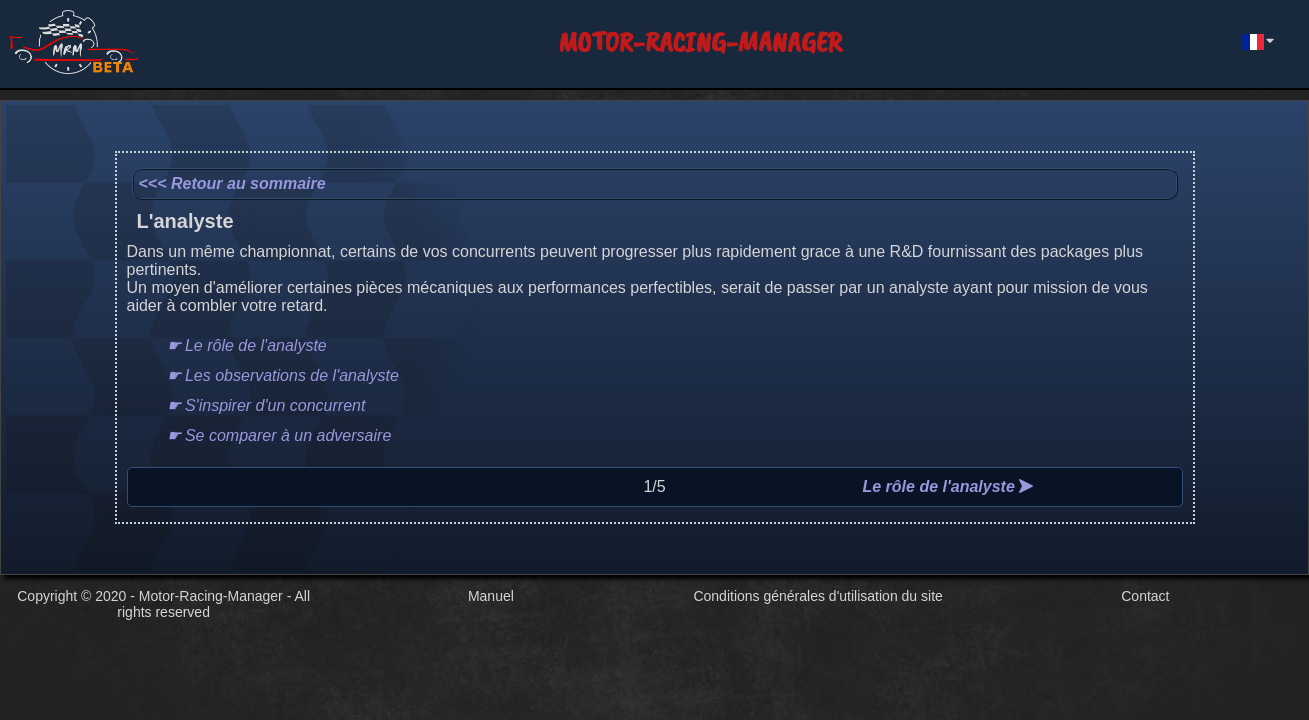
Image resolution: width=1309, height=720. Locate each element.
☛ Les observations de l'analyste (283, 375)
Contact (1145, 596)
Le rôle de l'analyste (947, 486)
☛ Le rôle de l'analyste (247, 345)
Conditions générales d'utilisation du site (817, 596)
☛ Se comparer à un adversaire (279, 435)
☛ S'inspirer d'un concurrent (266, 405)
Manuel (491, 596)
